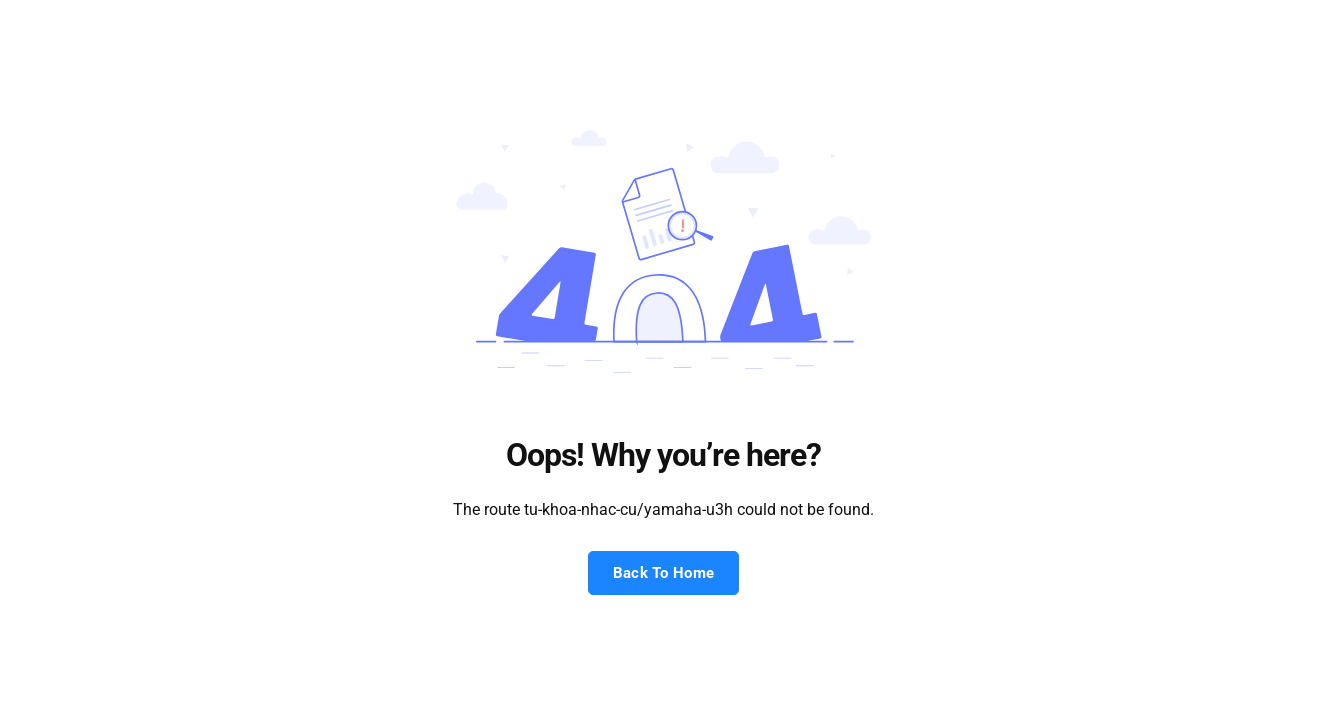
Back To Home (664, 573)
